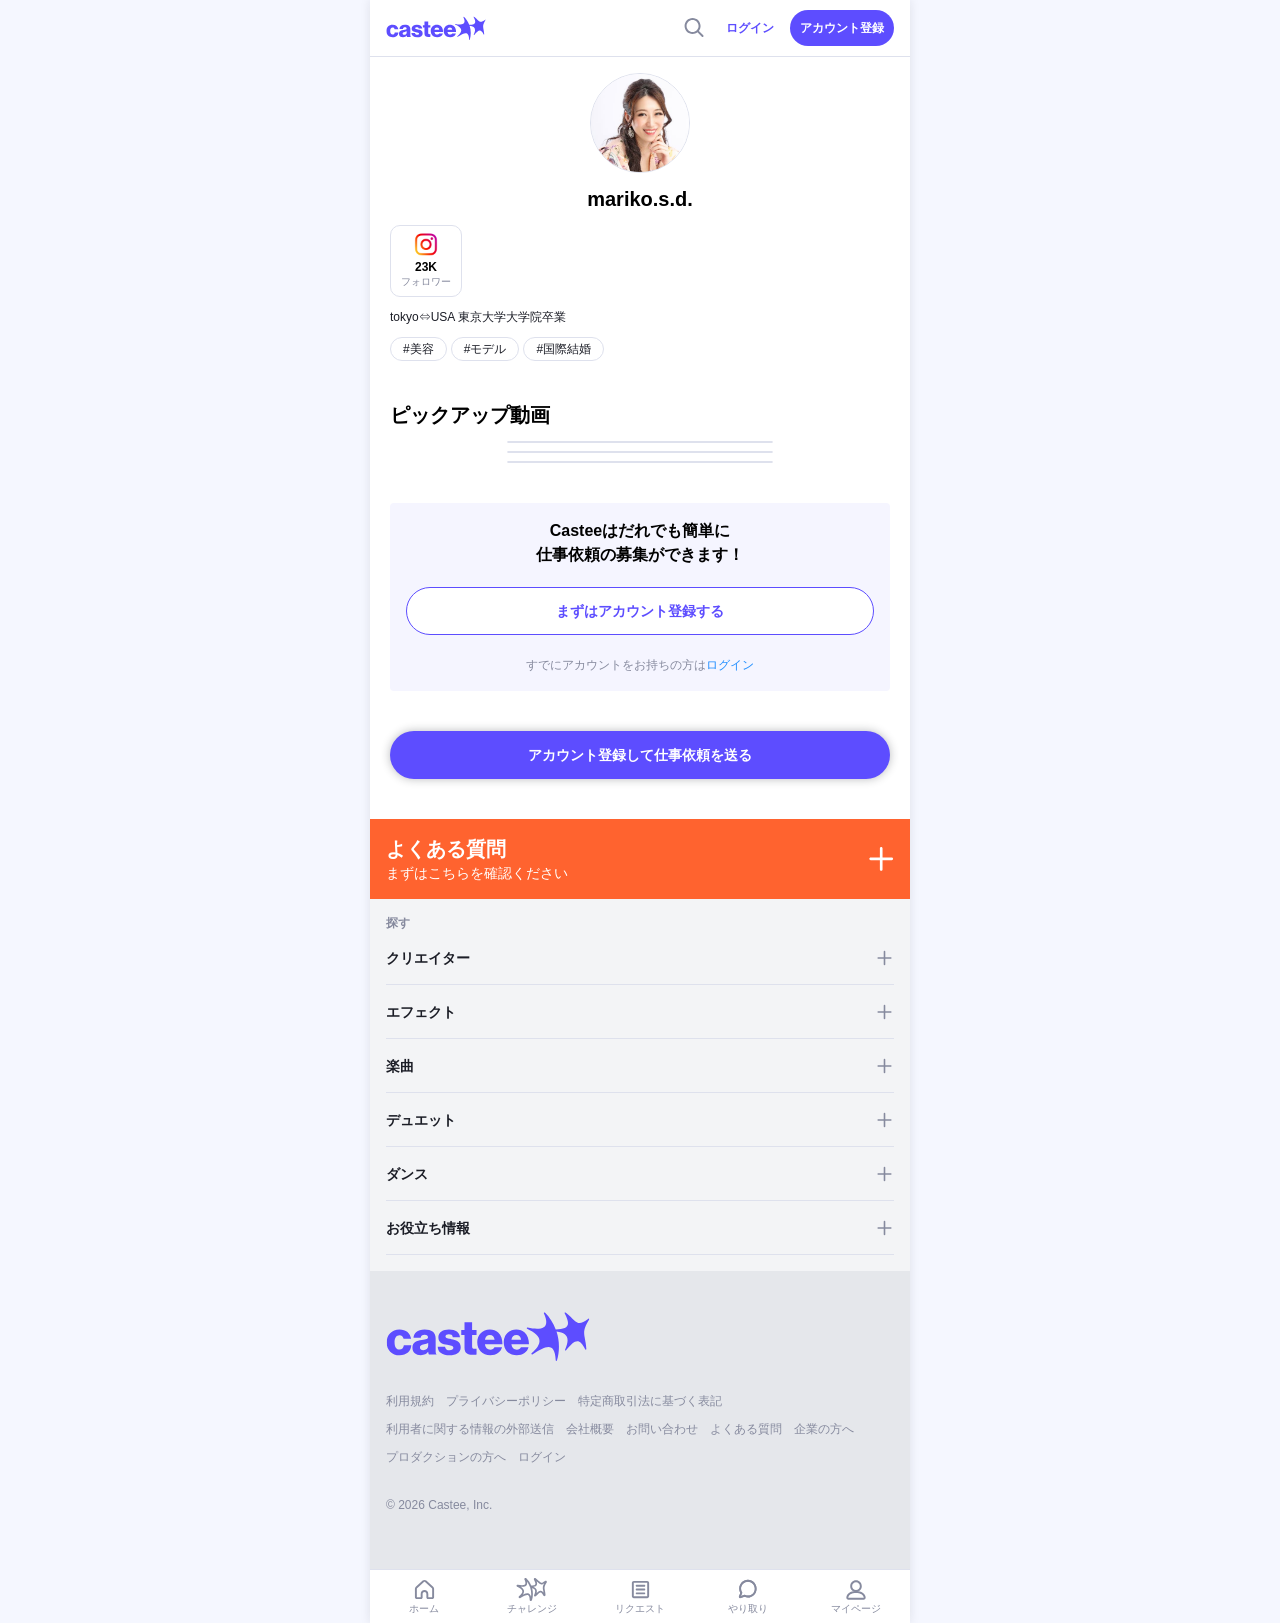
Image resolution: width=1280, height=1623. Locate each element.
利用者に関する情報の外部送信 (470, 1429)
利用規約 (410, 1401)
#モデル (485, 349)
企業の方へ (824, 1429)
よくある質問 (746, 1429)
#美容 (418, 349)
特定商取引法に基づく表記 (650, 1401)
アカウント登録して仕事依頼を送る (640, 755)
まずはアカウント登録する (640, 611)
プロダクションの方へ (446, 1457)
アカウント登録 (842, 28)
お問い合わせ (662, 1429)
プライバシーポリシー (506, 1401)
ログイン (750, 28)
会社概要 (590, 1429)
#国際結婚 (563, 349)
